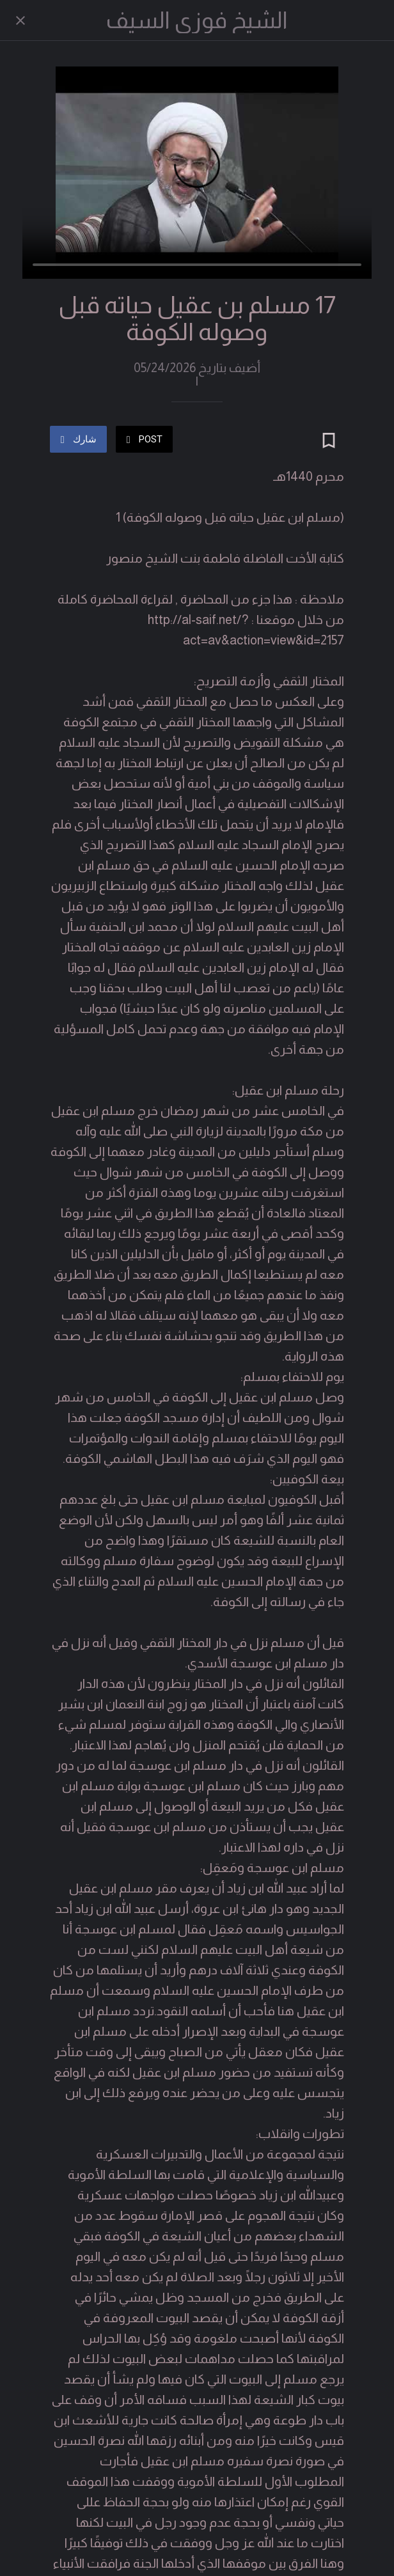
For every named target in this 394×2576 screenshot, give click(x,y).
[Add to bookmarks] (328, 409)
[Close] (20, 20)
